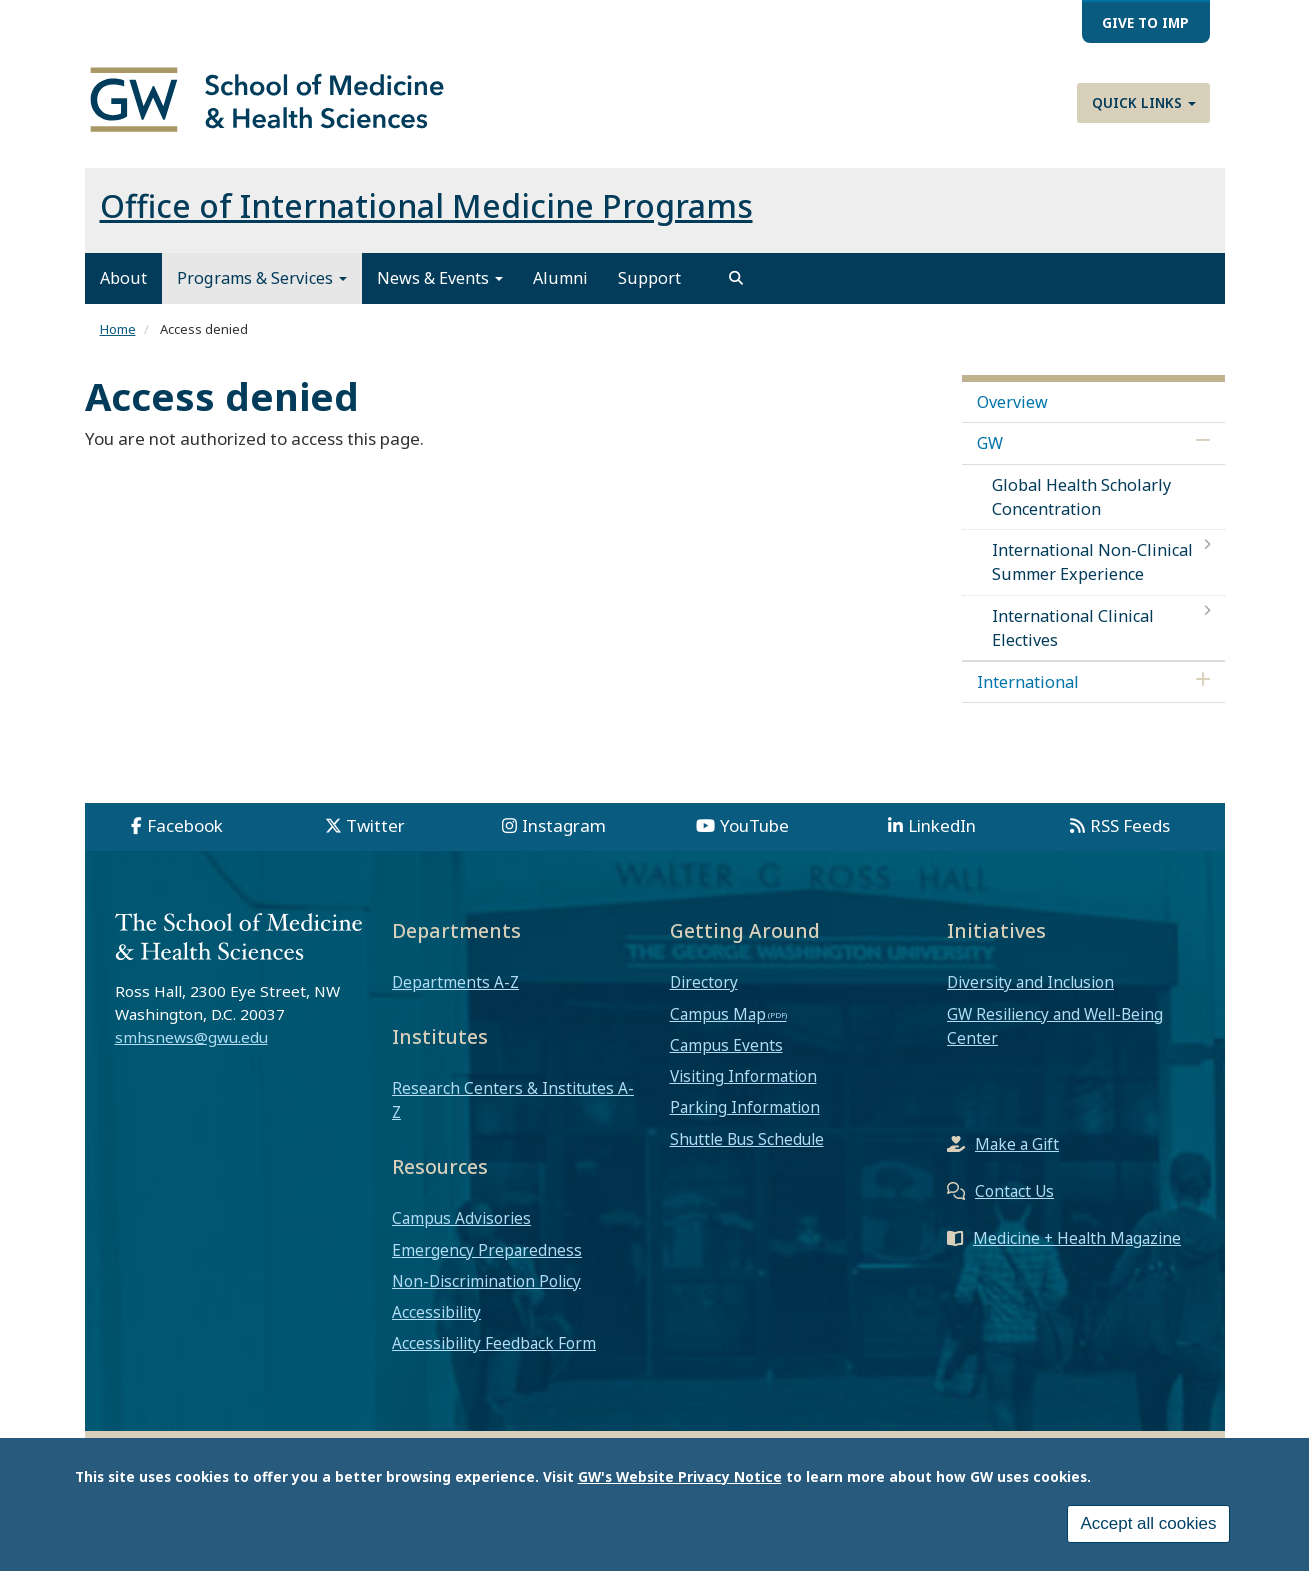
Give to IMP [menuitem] (1145, 22)
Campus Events (726, 1045)
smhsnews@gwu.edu (191, 1037)
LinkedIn (942, 825)
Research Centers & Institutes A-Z (513, 1100)
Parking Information (745, 1107)
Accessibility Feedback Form (494, 1343)
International (1028, 682)
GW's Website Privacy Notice (680, 1479)
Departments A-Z (455, 982)
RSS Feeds (1130, 825)
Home (118, 329)
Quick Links (1144, 102)
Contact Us (1014, 1191)
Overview (1012, 402)
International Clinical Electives (1073, 628)
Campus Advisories (461, 1218)
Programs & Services (262, 278)
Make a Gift (1017, 1144)
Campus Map (718, 1014)
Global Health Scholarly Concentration (1081, 497)
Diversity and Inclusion (1030, 982)
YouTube (754, 825)
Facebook (185, 825)
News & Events (440, 278)
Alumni (560, 278)
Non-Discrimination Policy (486, 1281)
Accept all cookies (1148, 1526)
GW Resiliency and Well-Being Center (1055, 1026)
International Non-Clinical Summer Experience (1092, 562)
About (123, 278)
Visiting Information (743, 1076)
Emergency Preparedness (487, 1250)
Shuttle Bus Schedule (747, 1139)
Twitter (375, 825)
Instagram (564, 825)
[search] (736, 278)
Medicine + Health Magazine (1077, 1238)
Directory (704, 982)
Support (649, 278)
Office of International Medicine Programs (426, 205)
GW (990, 443)
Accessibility (436, 1312)
